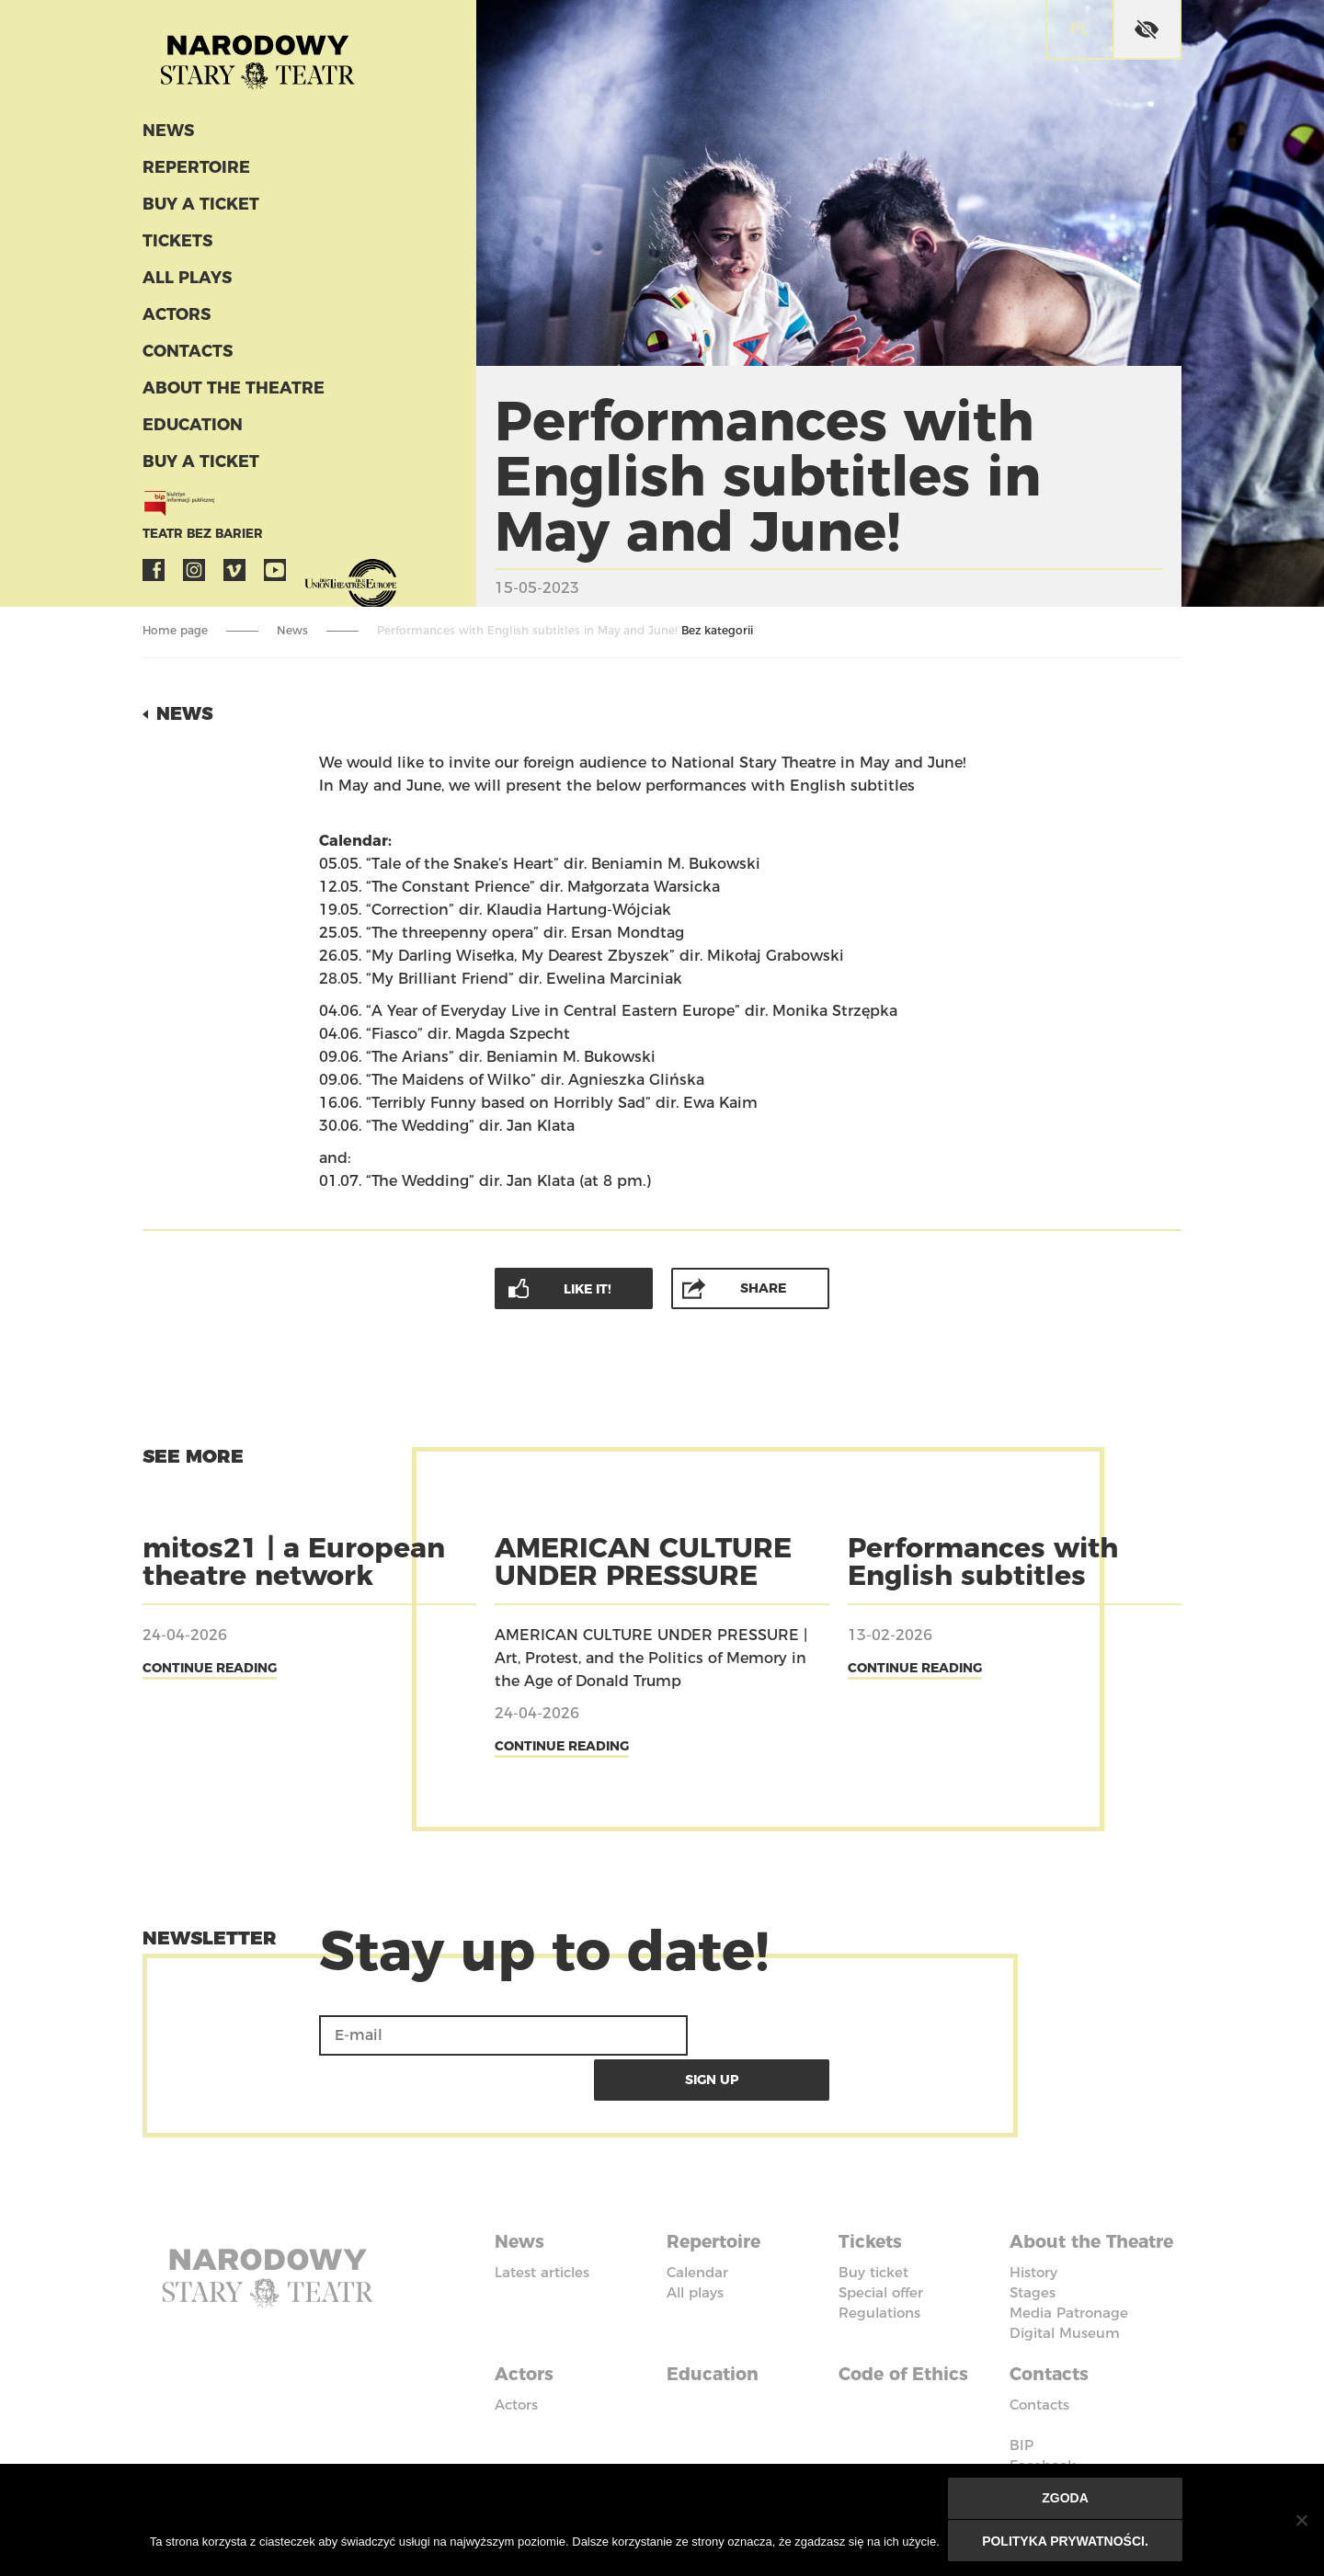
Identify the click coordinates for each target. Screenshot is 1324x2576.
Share (764, 1287)
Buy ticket (873, 2223)
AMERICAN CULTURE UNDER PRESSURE (643, 1560)
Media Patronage (1069, 2284)
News (167, 136)
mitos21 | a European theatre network (294, 1560)
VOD (315, 575)
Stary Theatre (266, 58)
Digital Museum (1065, 2304)
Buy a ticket (198, 209)
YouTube (275, 575)
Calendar (697, 2223)
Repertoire (193, 173)
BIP (1021, 2413)
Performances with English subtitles (983, 1560)
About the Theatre (228, 393)
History (1033, 2243)
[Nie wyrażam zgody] (1301, 2521)
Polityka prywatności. (1066, 2541)
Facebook (154, 575)
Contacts (186, 357)
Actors (175, 320)
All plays (186, 283)
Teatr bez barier (198, 539)
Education (190, 430)
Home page (175, 630)
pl (1079, 29)
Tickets (176, 246)
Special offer (881, 2243)
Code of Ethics (907, 2343)
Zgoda (1066, 2499)
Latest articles (542, 2223)
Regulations (879, 2264)
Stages (1033, 2264)
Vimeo (234, 575)
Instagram (194, 575)
